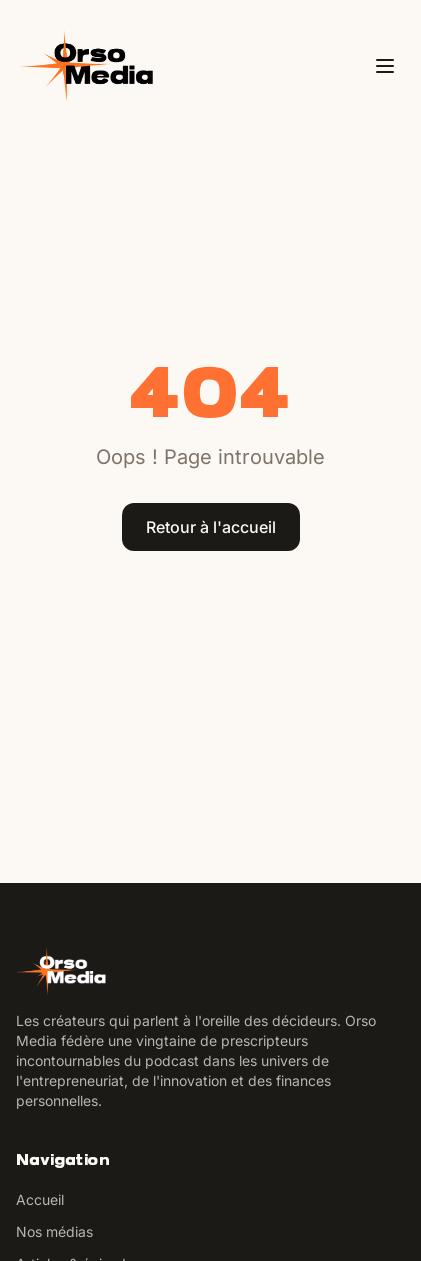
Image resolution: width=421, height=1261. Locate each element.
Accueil (40, 1199)
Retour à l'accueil (211, 527)
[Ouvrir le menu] (385, 66)
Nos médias (54, 1231)
